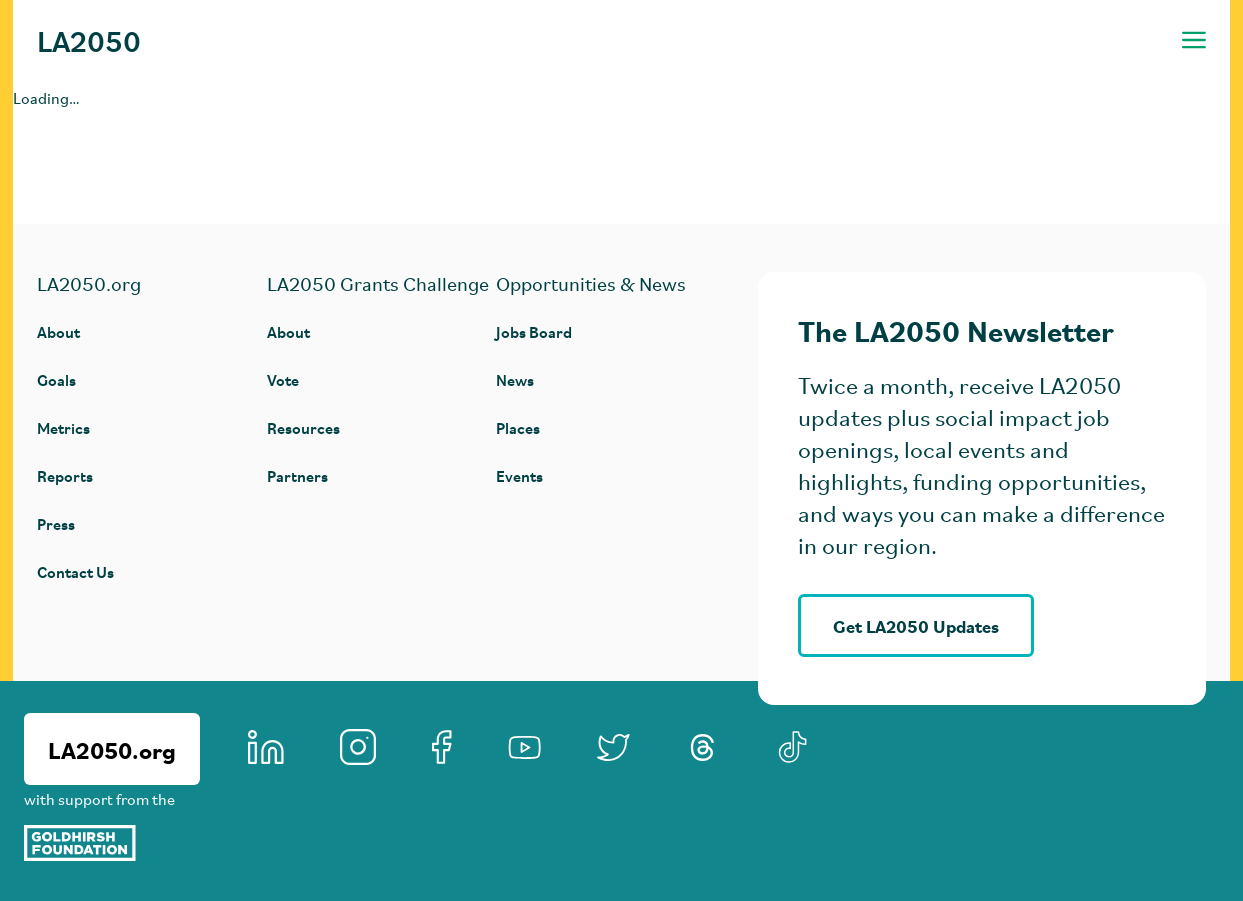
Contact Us (75, 571)
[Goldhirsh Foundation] (112, 843)
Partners (297, 475)
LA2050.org (112, 749)
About (58, 331)
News (515, 379)
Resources (303, 427)
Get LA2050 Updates (916, 625)
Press (56, 523)
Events (519, 475)
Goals (56, 379)
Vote (283, 379)
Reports (65, 475)
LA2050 (89, 40)
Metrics (63, 427)
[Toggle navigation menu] (1194, 40)
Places (518, 427)
